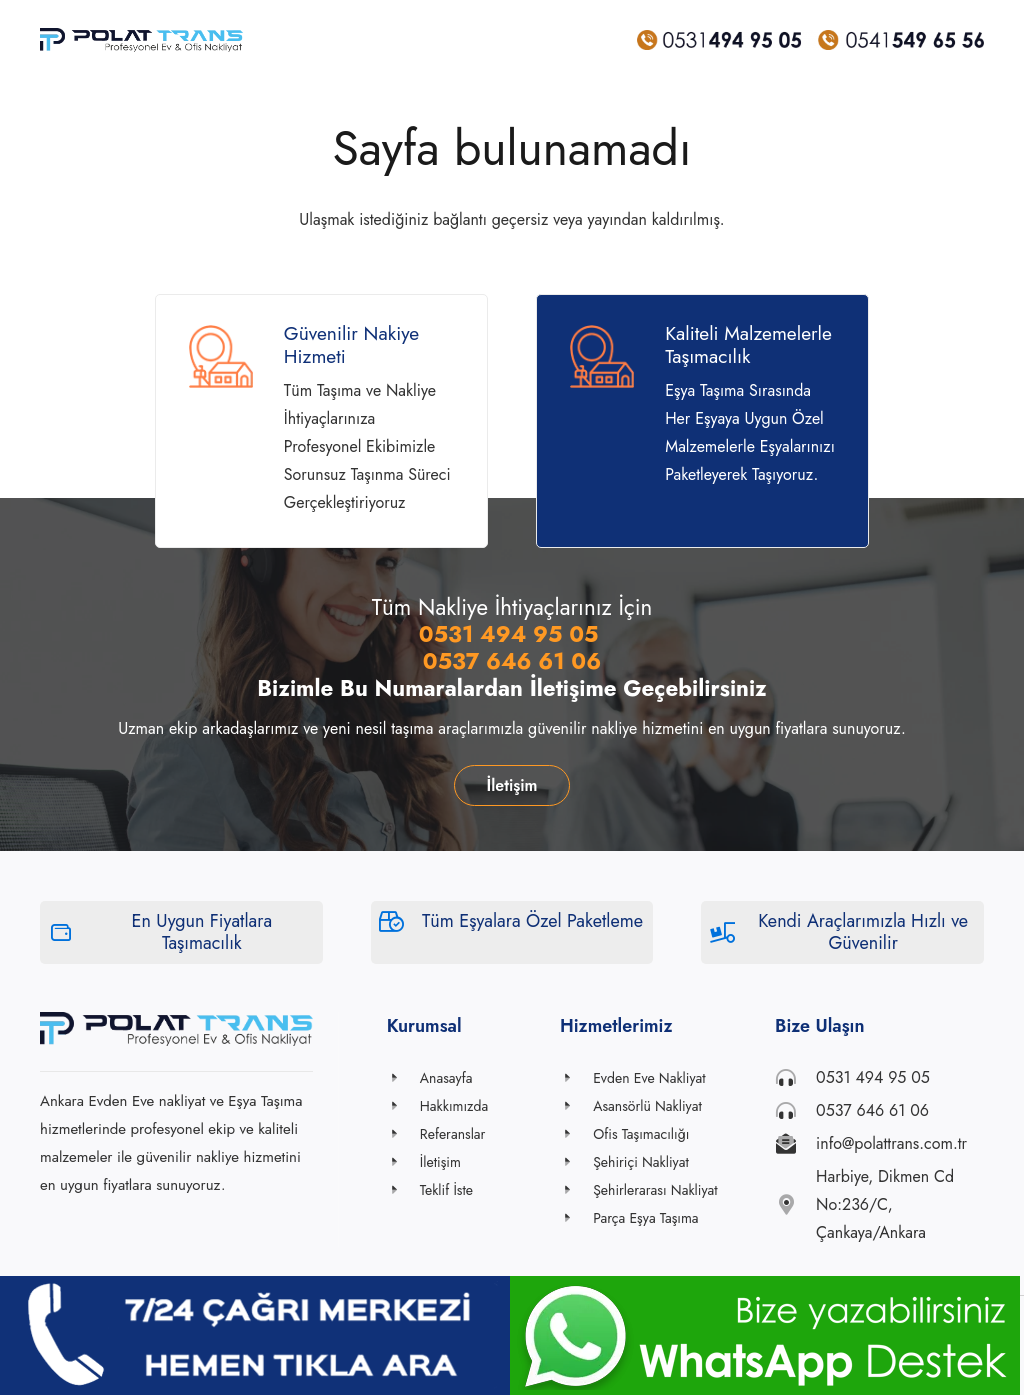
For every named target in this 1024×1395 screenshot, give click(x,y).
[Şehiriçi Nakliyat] (576, 1162)
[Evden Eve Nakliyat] (576, 1078)
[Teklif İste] (403, 1190)
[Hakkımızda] (403, 1106)
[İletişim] (403, 1162)
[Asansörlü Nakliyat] (576, 1106)
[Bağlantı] (142, 40)
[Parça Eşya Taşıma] (576, 1218)
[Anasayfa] (403, 1078)
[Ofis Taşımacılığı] (576, 1134)
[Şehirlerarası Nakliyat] (576, 1190)
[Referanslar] (403, 1134)
